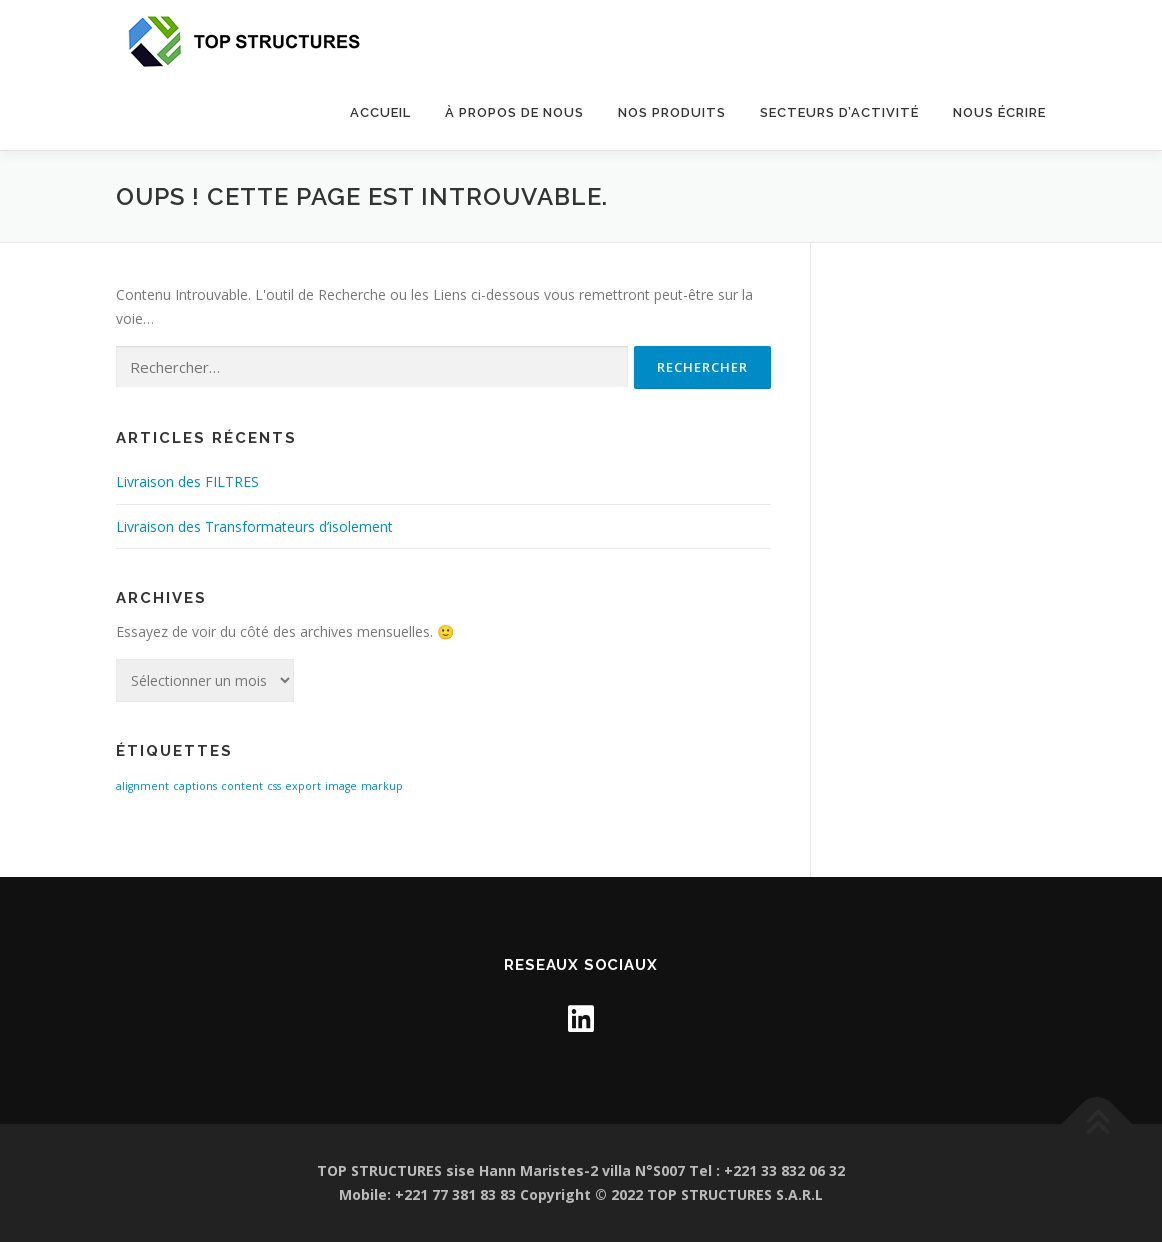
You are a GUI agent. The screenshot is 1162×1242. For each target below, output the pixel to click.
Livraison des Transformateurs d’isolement (254, 526)
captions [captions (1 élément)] (195, 786)
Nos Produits (672, 112)
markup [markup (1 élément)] (382, 786)
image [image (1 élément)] (341, 786)
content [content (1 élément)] (242, 786)
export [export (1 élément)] (303, 786)
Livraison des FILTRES (187, 481)
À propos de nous (514, 112)
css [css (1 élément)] (274, 786)
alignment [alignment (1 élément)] (142, 786)
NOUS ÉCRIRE (999, 112)
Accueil (380, 112)
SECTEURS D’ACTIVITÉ (839, 112)
